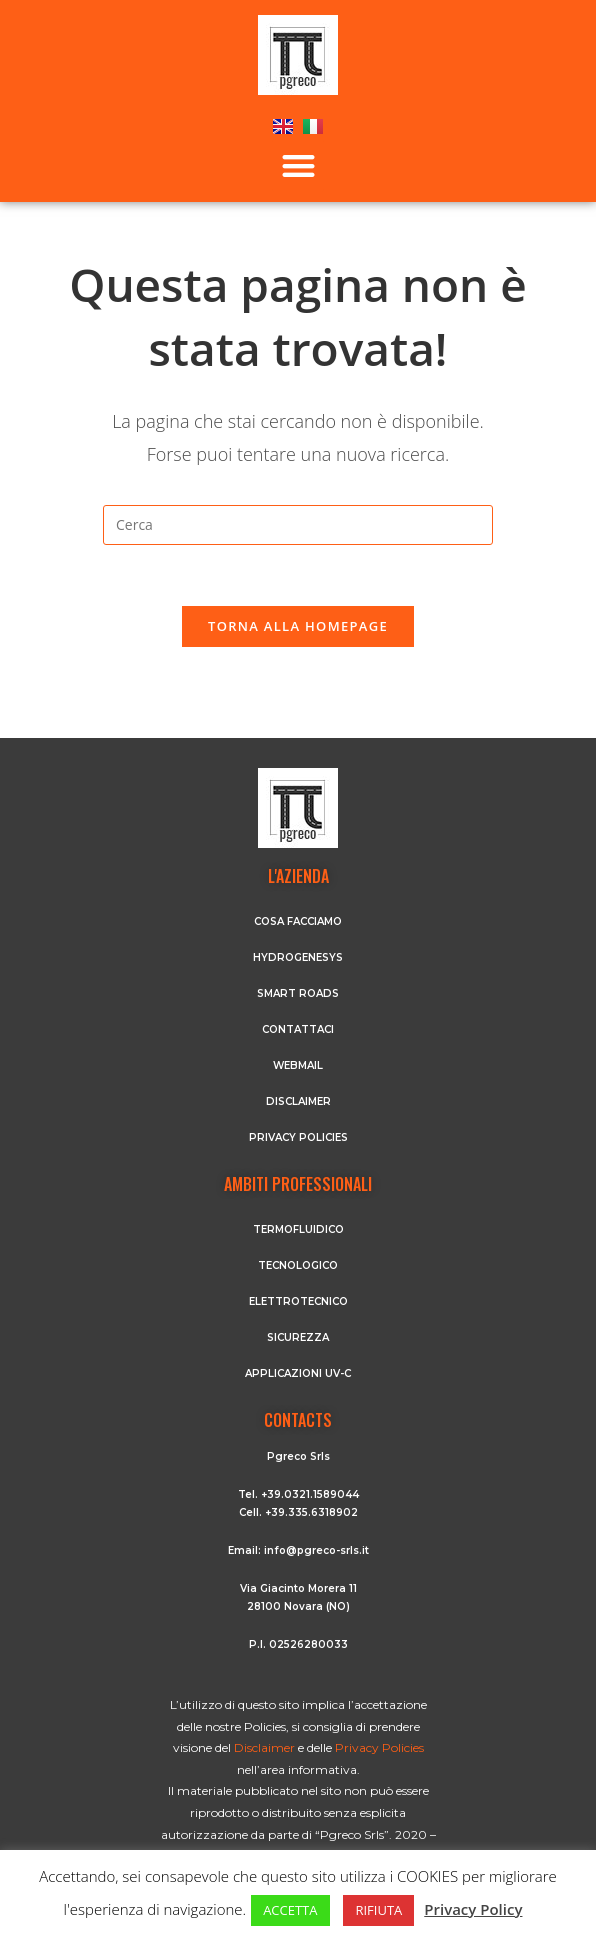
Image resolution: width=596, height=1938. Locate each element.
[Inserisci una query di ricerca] (298, 525)
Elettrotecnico (298, 1301)
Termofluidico (298, 1229)
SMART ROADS (298, 993)
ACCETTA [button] (290, 1910)
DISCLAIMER (298, 1101)
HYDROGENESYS (298, 957)
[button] (298, 165)
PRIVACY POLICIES (298, 1137)
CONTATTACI (298, 1029)
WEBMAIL (298, 1065)
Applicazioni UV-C (298, 1373)
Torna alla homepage (298, 626)
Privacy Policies (379, 1747)
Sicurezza (298, 1337)
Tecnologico (298, 1265)
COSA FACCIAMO (298, 921)
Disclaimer (266, 1747)
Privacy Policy (473, 1909)
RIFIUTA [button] (378, 1910)
